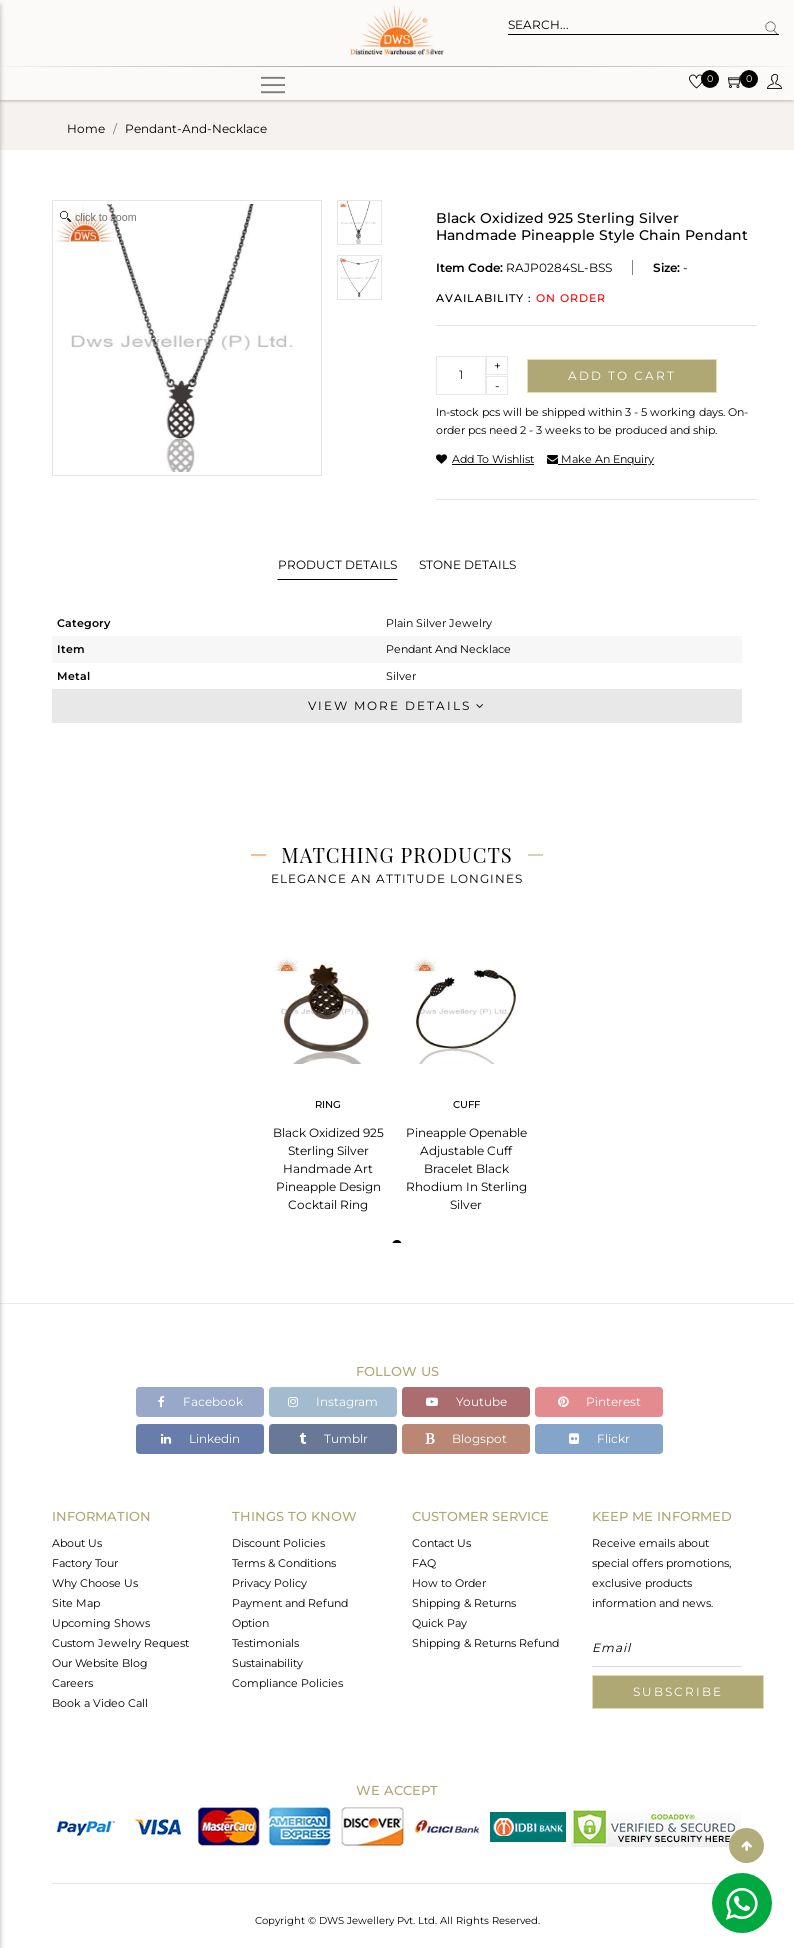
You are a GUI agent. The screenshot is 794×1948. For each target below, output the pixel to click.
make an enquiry (600, 459)
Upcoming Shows (101, 1623)
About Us (77, 1543)
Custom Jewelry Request (120, 1643)
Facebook (200, 1401)
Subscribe (678, 1691)
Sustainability (267, 1663)
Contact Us (441, 1543)
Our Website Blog (100, 1663)
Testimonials (265, 1643)
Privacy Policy (269, 1583)
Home (86, 128)
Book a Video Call (100, 1703)
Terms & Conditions (284, 1563)
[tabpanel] (328, 1077)
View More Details (397, 705)
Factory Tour (85, 1563)
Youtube (466, 1401)
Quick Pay (439, 1623)
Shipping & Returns (464, 1603)
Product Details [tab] (337, 564)
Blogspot (466, 1438)
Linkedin (200, 1438)
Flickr (599, 1438)
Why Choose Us (95, 1583)
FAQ (424, 1563)
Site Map (76, 1603)
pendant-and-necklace (196, 128)
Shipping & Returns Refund (485, 1643)
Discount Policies (278, 1543)
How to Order (449, 1583)
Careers (72, 1683)
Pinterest (599, 1401)
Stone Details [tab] (467, 564)
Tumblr (333, 1438)
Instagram (333, 1401)
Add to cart (622, 375)
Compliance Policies (287, 1683)
